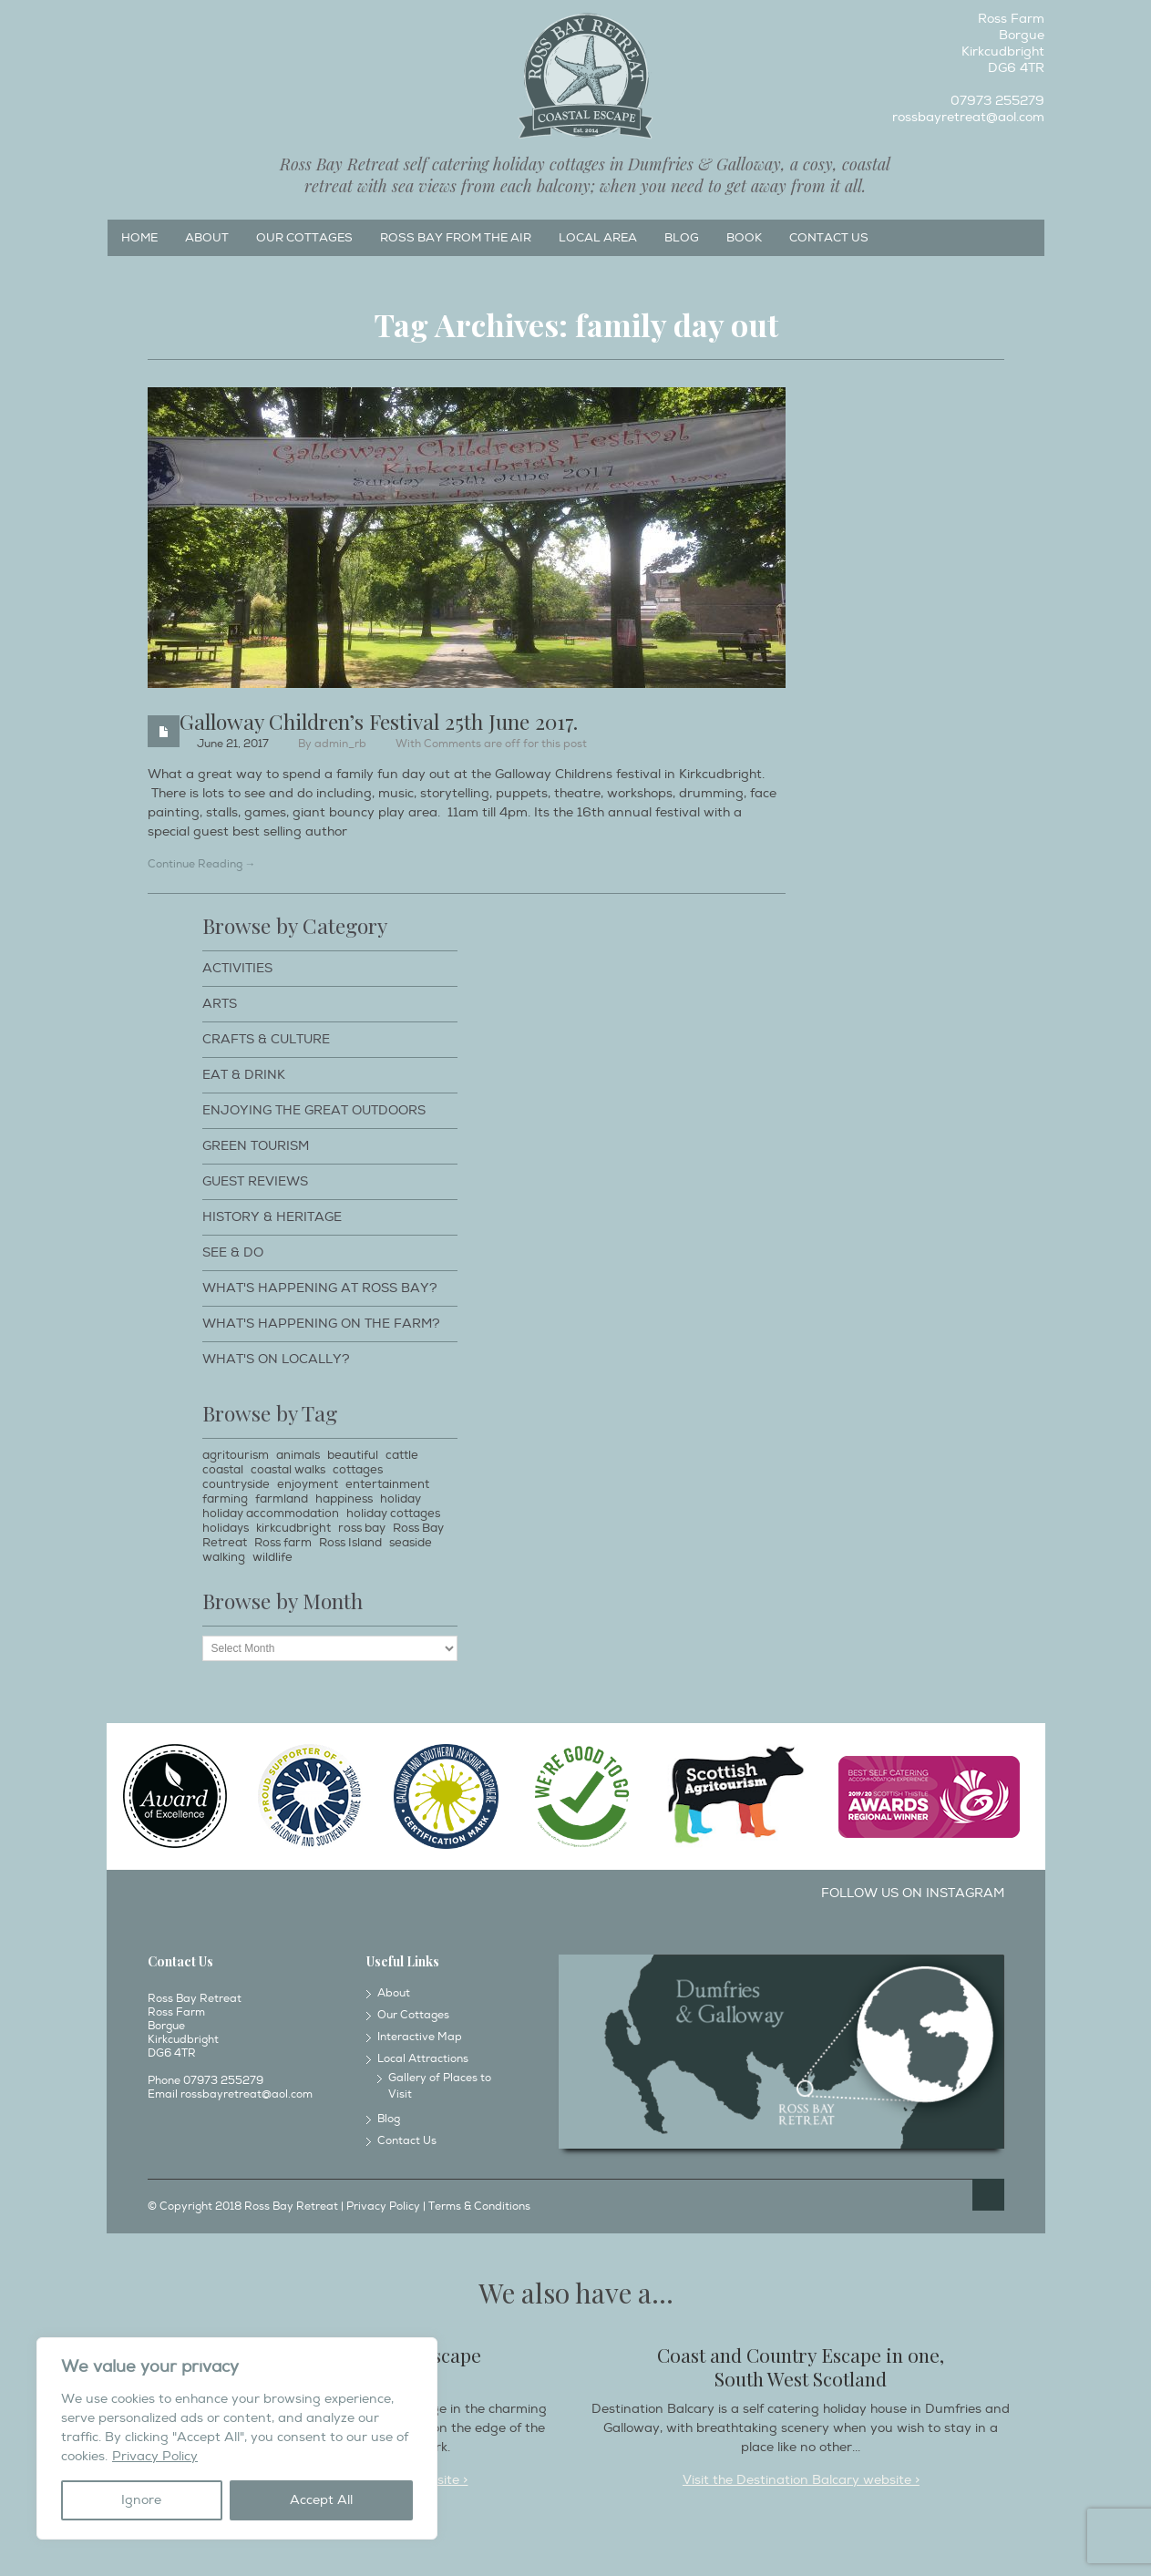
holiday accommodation (270, 1513)
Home (139, 238)
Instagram (150, 23)
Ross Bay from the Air (455, 238)
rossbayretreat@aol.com (968, 117)
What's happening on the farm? (321, 1323)
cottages (358, 1469)
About (207, 238)
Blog (681, 238)
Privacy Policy (155, 2456)
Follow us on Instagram (912, 1893)
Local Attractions (422, 2059)
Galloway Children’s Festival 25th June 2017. (379, 721)
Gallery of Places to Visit (439, 2086)
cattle (401, 1455)
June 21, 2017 (233, 744)
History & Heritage (272, 1217)
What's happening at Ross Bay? (319, 1288)
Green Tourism (255, 1146)
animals (298, 1455)
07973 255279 (997, 100)
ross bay (361, 1528)
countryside (236, 1484)
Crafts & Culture (266, 1039)
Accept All (321, 2500)
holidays (225, 1528)
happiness (344, 1499)
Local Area (598, 238)
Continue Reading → (202, 864)
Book (744, 238)
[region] (236, 2438)
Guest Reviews (255, 1181)
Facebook (120, 23)
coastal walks (288, 1469)
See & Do (232, 1252)
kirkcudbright (293, 1528)
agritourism (235, 1455)
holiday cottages (393, 1513)
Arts (219, 1003)
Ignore (141, 2500)
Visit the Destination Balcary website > (801, 2480)
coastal (222, 1469)
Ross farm (283, 1542)
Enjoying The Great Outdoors (314, 1110)
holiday (400, 1499)
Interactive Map (419, 2037)
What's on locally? (276, 1359)
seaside (410, 1542)
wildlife (272, 1557)
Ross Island (350, 1542)
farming (225, 1499)
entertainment (387, 1484)
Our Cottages (304, 238)
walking (223, 1557)
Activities (237, 968)
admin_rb (340, 744)
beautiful (352, 1455)
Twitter (180, 23)
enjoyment (307, 1484)
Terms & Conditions (479, 2206)
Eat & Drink (243, 1075)
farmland (281, 1499)
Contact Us (828, 238)
